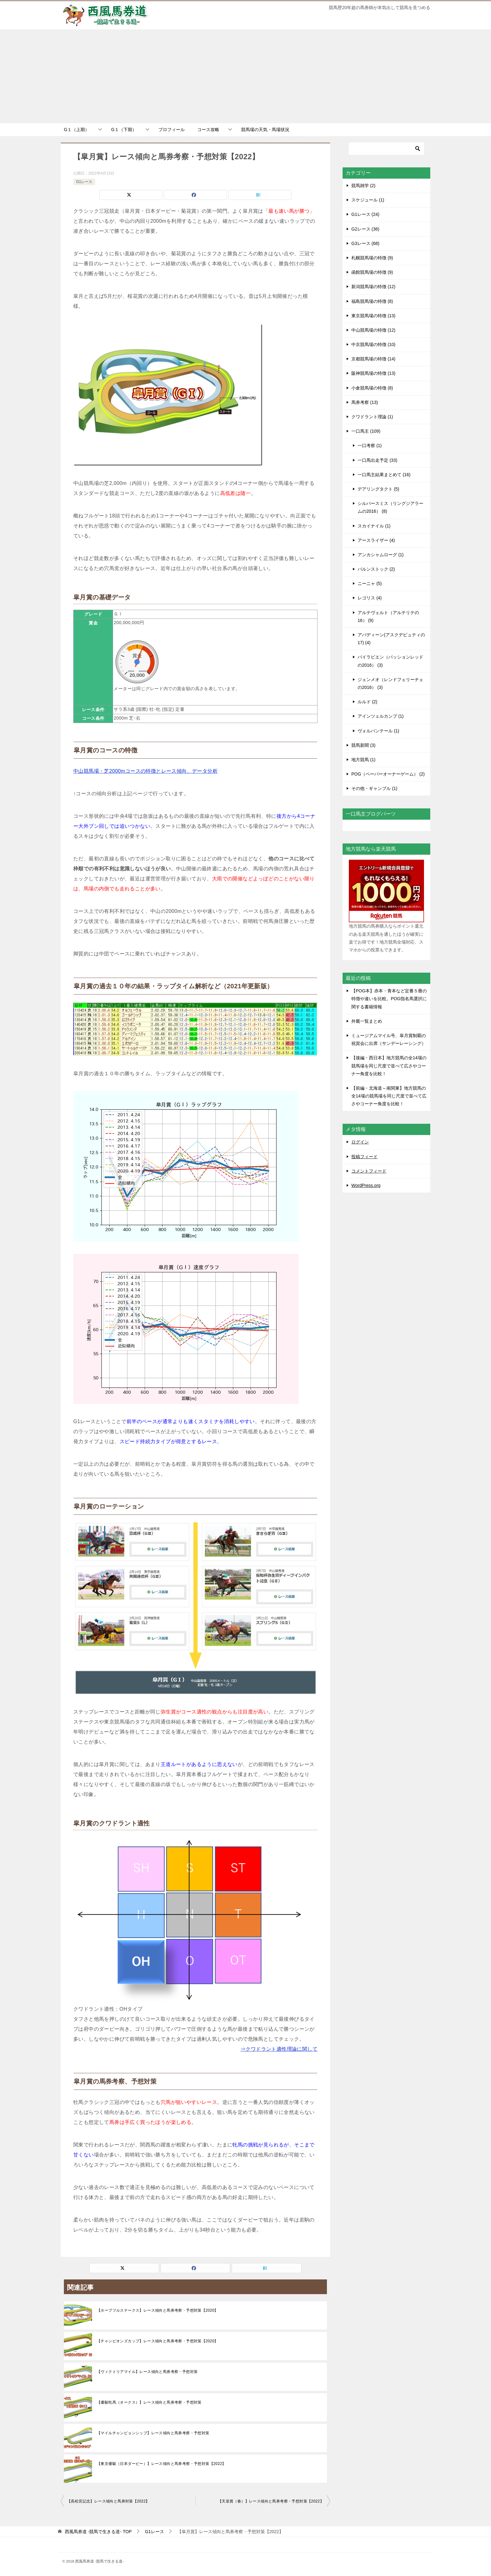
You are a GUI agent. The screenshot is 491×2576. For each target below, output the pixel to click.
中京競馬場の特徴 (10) (373, 344)
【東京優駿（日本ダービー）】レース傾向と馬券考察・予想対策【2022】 (161, 2463)
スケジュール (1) (367, 199)
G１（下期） (124, 129)
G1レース (84, 182)
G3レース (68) (365, 243)
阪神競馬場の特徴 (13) (373, 373)
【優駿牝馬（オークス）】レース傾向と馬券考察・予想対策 (149, 2402)
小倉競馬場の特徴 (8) (372, 387)
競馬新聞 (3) (363, 745)
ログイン (360, 1141)
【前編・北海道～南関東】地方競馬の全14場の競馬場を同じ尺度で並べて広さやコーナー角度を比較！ (388, 1096)
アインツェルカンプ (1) (381, 716)
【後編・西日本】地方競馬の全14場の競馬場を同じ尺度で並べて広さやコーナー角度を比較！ (388, 1065)
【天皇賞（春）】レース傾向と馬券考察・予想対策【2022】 (271, 2501)
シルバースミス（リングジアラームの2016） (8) (390, 507)
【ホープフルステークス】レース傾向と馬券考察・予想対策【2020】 (157, 2310)
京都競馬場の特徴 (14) (373, 358)
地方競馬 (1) (363, 759)
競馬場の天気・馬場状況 (265, 129)
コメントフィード (368, 1170)
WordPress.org (365, 1185)
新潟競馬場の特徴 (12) (373, 286)
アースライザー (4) (376, 540)
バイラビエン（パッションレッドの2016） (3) (390, 660)
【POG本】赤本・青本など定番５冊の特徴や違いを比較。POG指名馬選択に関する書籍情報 (389, 998)
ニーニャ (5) (370, 583)
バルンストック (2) (376, 569)
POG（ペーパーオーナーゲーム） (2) (388, 773)
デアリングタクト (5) (378, 488)
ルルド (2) (367, 701)
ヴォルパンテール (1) (378, 730)
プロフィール (171, 129)
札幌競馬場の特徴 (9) (372, 257)
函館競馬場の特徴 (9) (372, 272)
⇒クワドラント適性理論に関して (279, 2049)
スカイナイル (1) (374, 525)
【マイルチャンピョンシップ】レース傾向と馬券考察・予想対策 (153, 2433)
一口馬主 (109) (365, 431)
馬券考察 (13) (364, 402)
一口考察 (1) (370, 445)
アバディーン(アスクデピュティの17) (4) (391, 638)
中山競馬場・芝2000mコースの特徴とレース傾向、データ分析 (145, 771)
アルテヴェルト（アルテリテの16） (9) (388, 616)
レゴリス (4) (370, 597)
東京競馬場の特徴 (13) (373, 315)
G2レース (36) (365, 229)
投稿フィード (364, 1156)
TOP (98, 2531)
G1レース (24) (365, 214)
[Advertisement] (245, 76)
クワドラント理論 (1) (372, 416)
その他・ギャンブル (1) (374, 788)
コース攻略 (208, 129)
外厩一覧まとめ (366, 1021)
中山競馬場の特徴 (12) (373, 330)
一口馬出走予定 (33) (377, 460)
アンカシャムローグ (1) (381, 554)
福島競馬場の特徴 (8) (372, 301)
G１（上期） (76, 129)
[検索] (386, 148)
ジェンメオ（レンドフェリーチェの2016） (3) (390, 683)
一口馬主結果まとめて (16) (384, 474)
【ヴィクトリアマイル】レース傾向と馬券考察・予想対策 (147, 2372)
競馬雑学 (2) (363, 185)
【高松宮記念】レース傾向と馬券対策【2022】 (108, 2501)
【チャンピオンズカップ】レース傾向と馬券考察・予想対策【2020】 (157, 2341)
